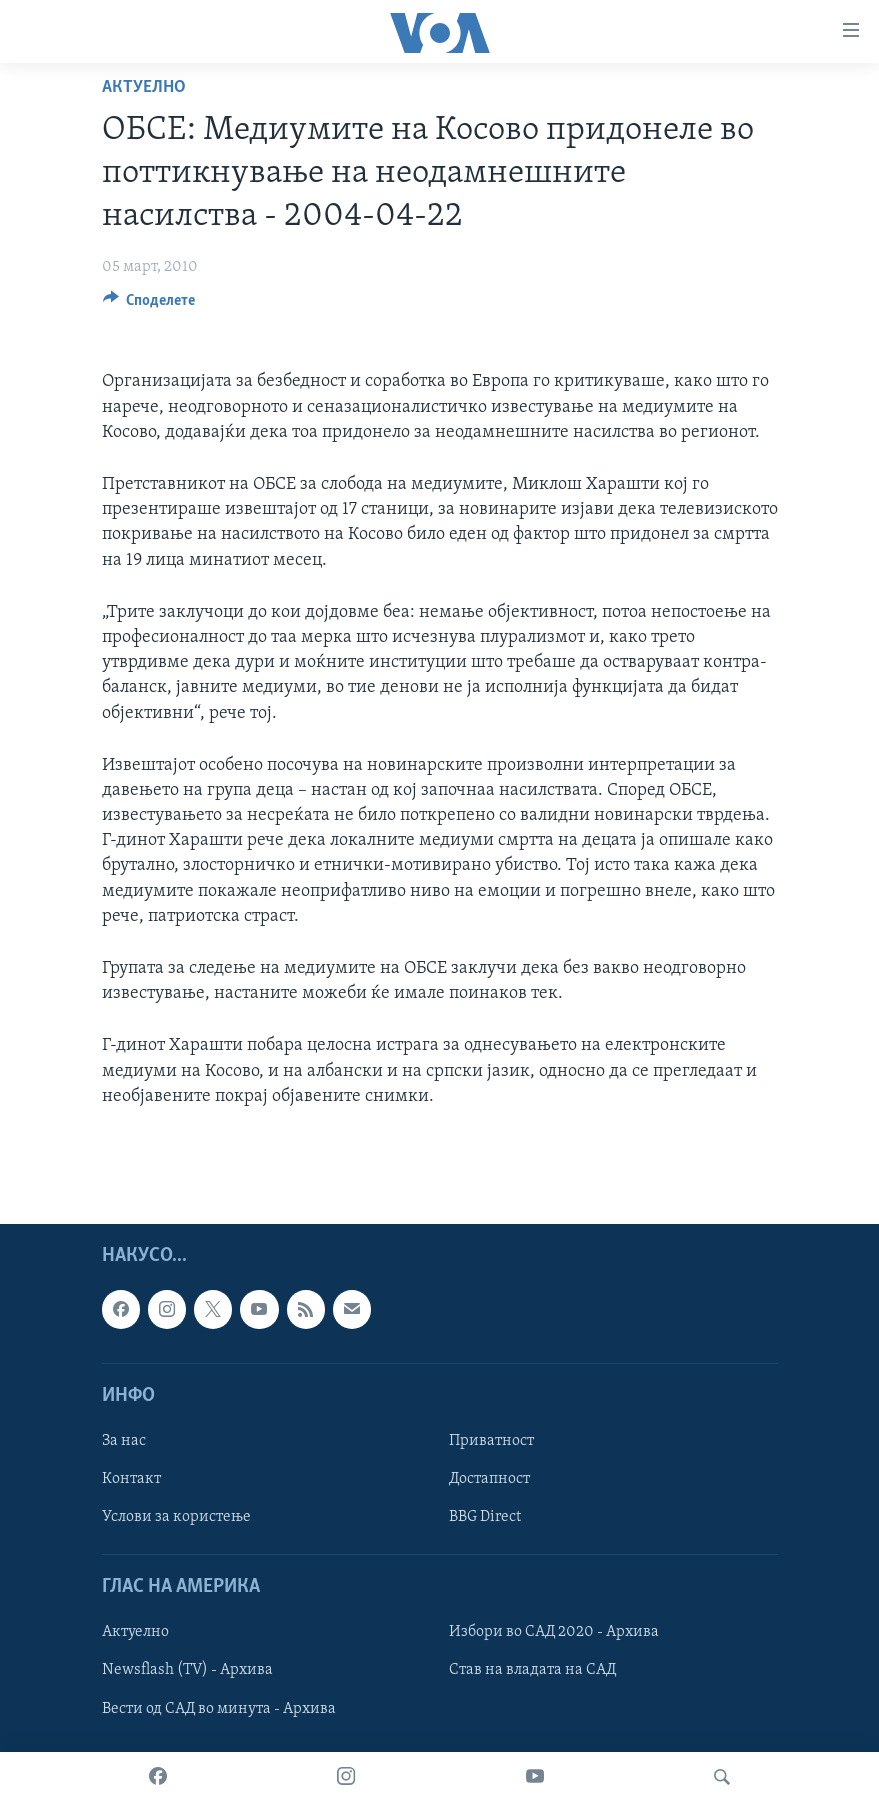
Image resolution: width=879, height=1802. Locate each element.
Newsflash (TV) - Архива (187, 1670)
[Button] (149, 305)
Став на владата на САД (532, 1670)
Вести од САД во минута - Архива (219, 1708)
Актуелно (144, 87)
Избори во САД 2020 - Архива (554, 1632)
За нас (124, 1441)
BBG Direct (485, 1517)
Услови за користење (176, 1517)
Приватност (491, 1441)
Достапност (489, 1479)
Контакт (131, 1479)
